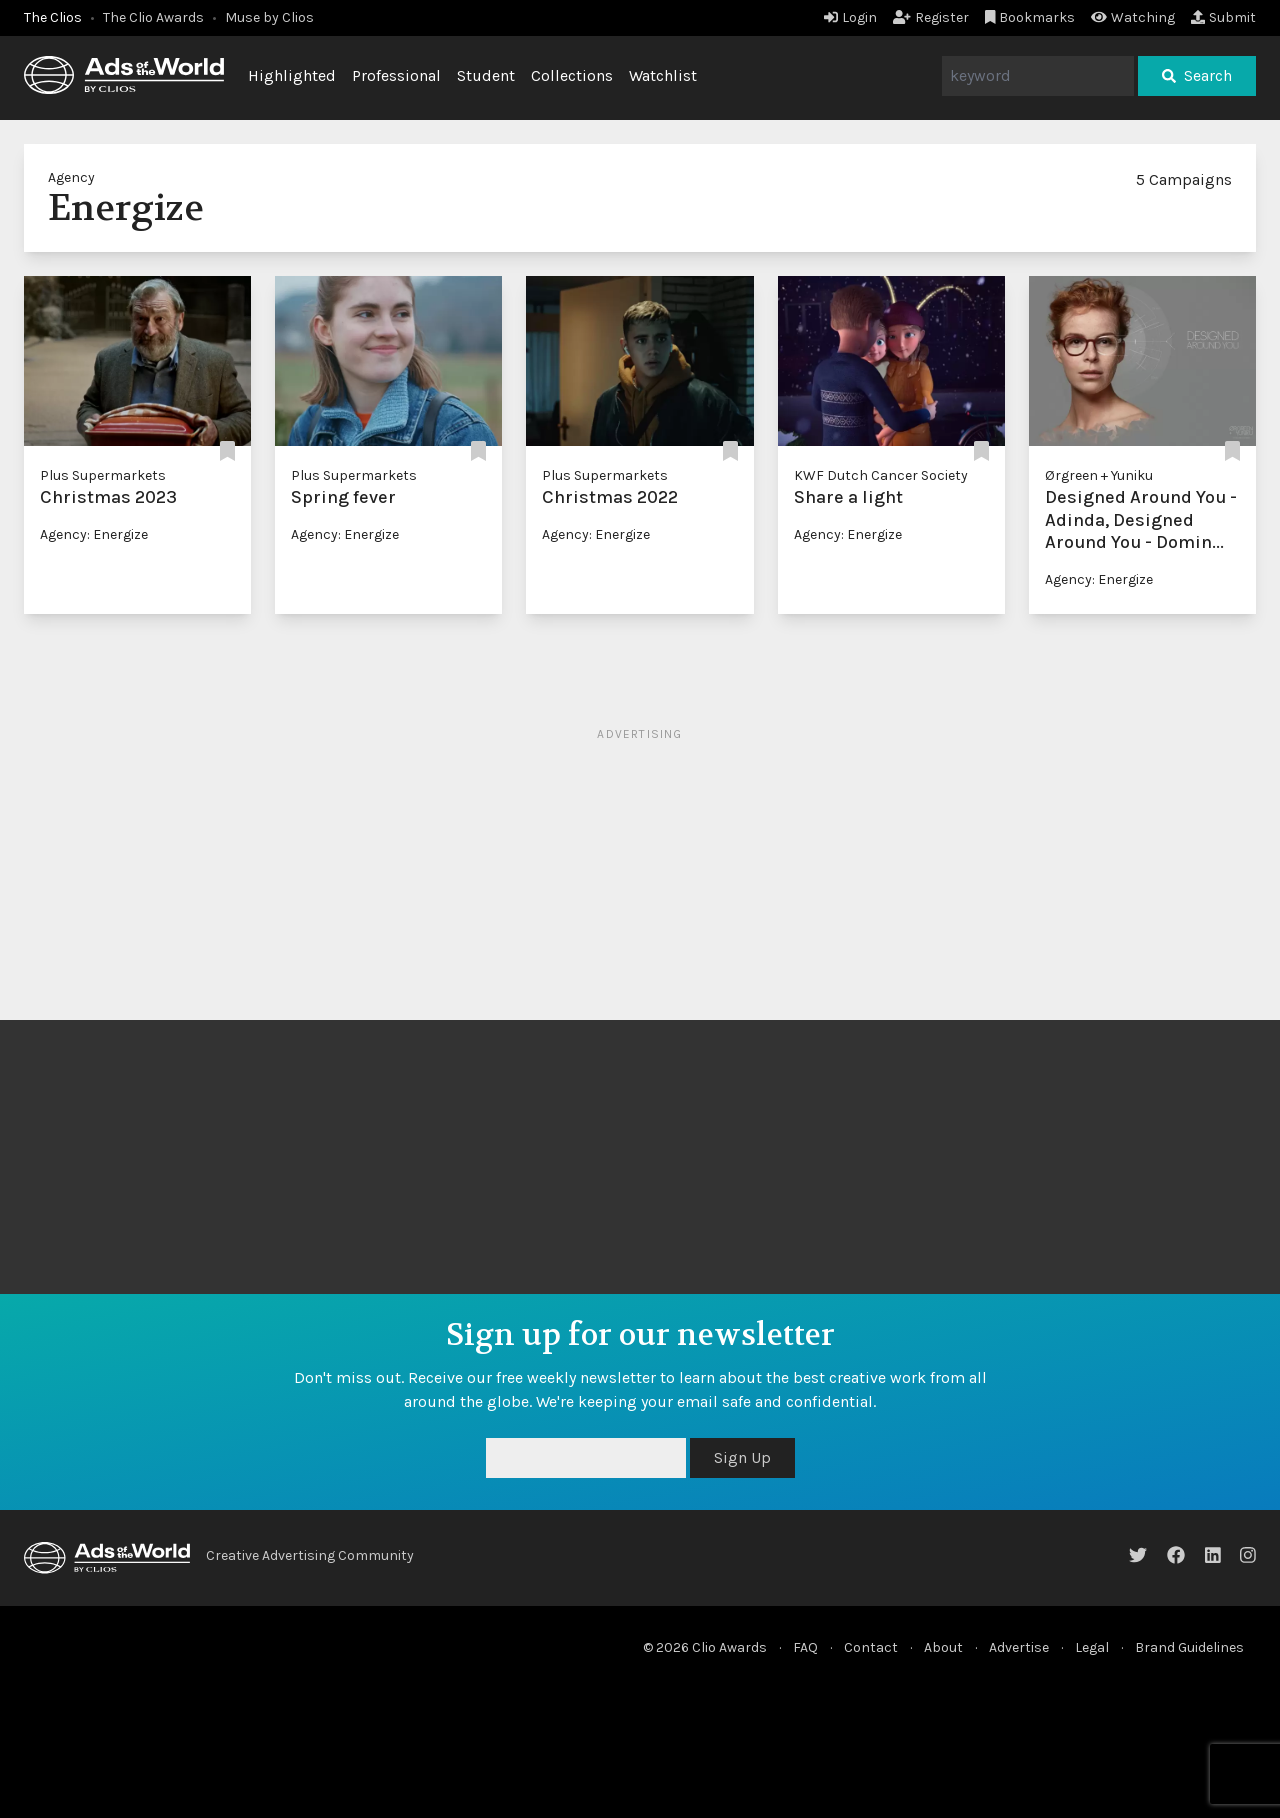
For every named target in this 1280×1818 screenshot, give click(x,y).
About (943, 1647)
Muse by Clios (269, 17)
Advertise (1019, 1647)
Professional (396, 75)
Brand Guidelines (1189, 1647)
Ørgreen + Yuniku (1099, 475)
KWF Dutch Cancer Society (881, 475)
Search (1197, 75)
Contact (871, 1647)
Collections (572, 75)
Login (850, 17)
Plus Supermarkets (103, 475)
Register (931, 17)
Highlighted (292, 75)
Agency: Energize (94, 534)
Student (486, 75)
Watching (1133, 17)
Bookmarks (1030, 17)
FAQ (805, 1647)
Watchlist (663, 75)
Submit (1223, 17)
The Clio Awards (153, 17)
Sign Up (742, 1457)
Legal (1092, 1647)
